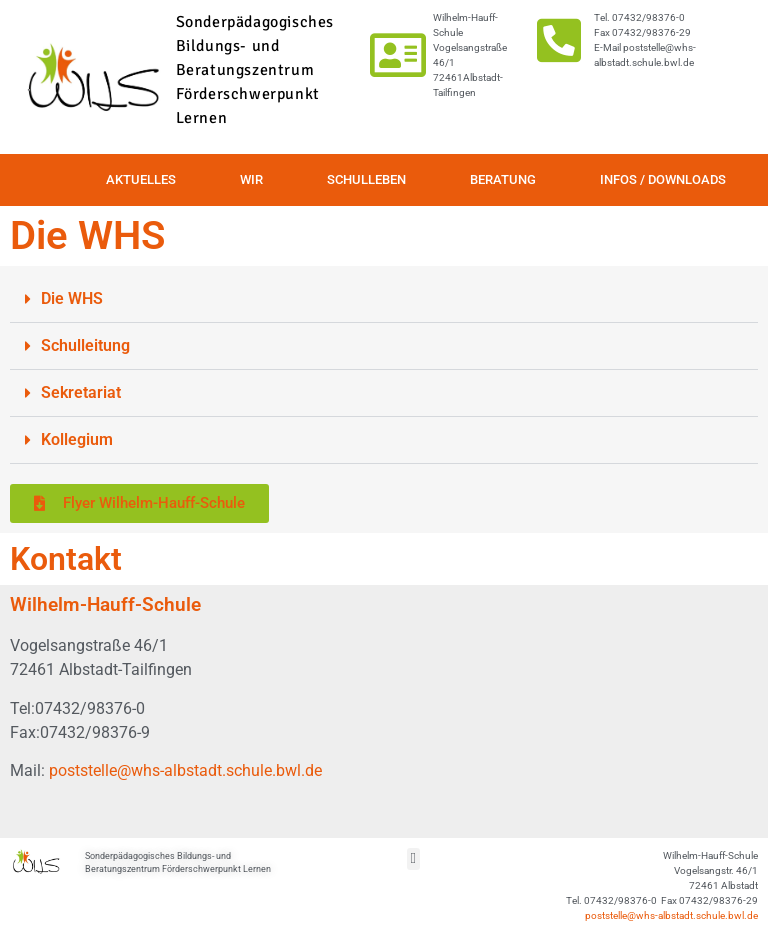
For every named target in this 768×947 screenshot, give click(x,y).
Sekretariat (81, 392)
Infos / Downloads (663, 179)
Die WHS (72, 298)
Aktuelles (141, 179)
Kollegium (77, 439)
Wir (251, 179)
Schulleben (366, 179)
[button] (384, 299)
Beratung (503, 179)
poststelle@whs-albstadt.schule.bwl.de (185, 770)
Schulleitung (85, 345)
